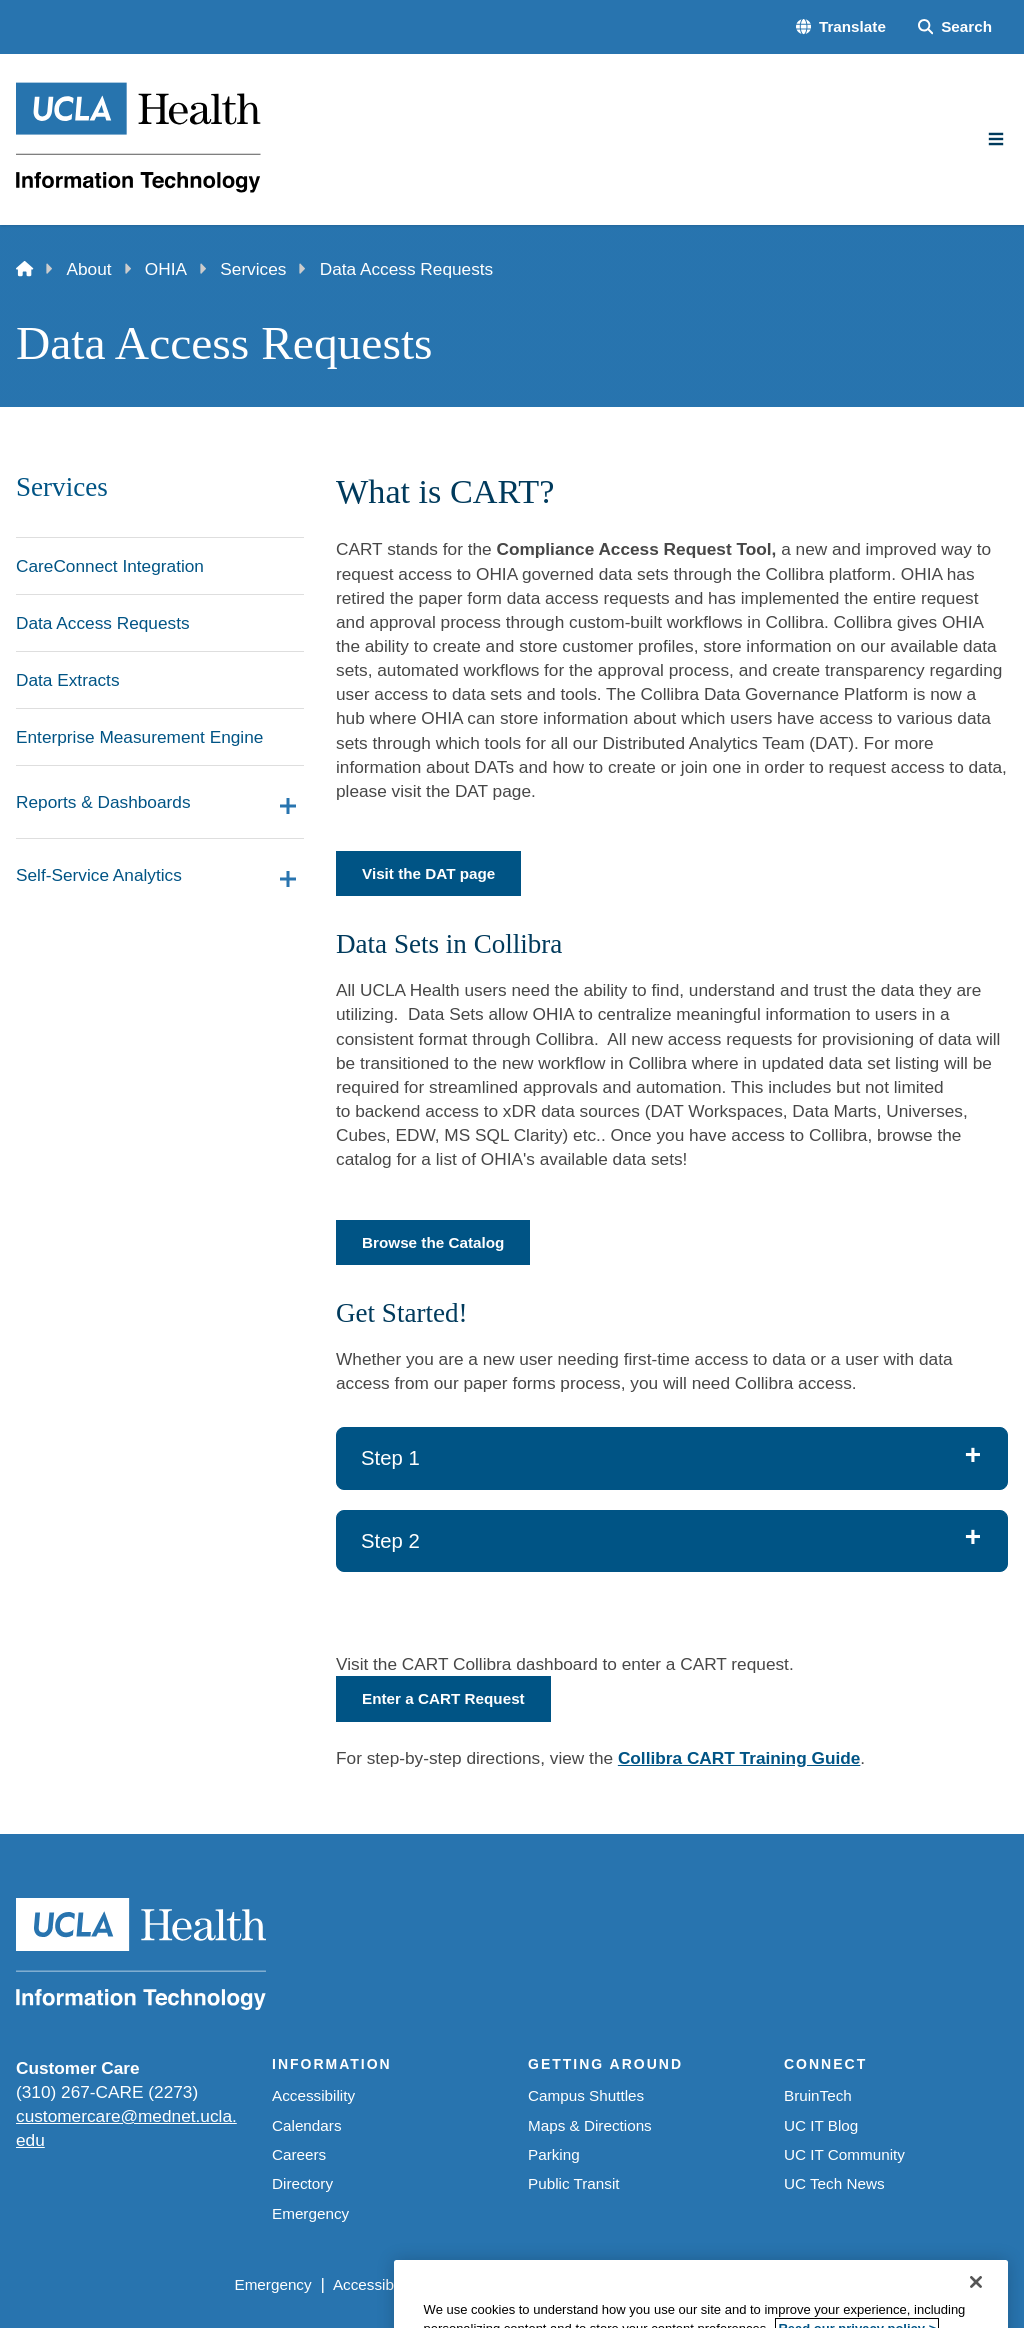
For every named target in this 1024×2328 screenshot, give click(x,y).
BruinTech (818, 2095)
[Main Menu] (996, 139)
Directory (302, 2183)
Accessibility (313, 2095)
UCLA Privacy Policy (506, 2284)
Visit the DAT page (428, 873)
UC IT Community (844, 2154)
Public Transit (574, 2183)
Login (827, 2284)
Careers (299, 2154)
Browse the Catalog (433, 1242)
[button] (841, 26)
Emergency (310, 2213)
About (89, 269)
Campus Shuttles (586, 2095)
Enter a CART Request (443, 1698)
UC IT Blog (821, 2125)
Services (253, 269)
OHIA (166, 269)
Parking (554, 2154)
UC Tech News (834, 2183)
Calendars (307, 2125)
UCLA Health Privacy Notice (693, 2284)
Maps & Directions (590, 2125)
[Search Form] (955, 26)
